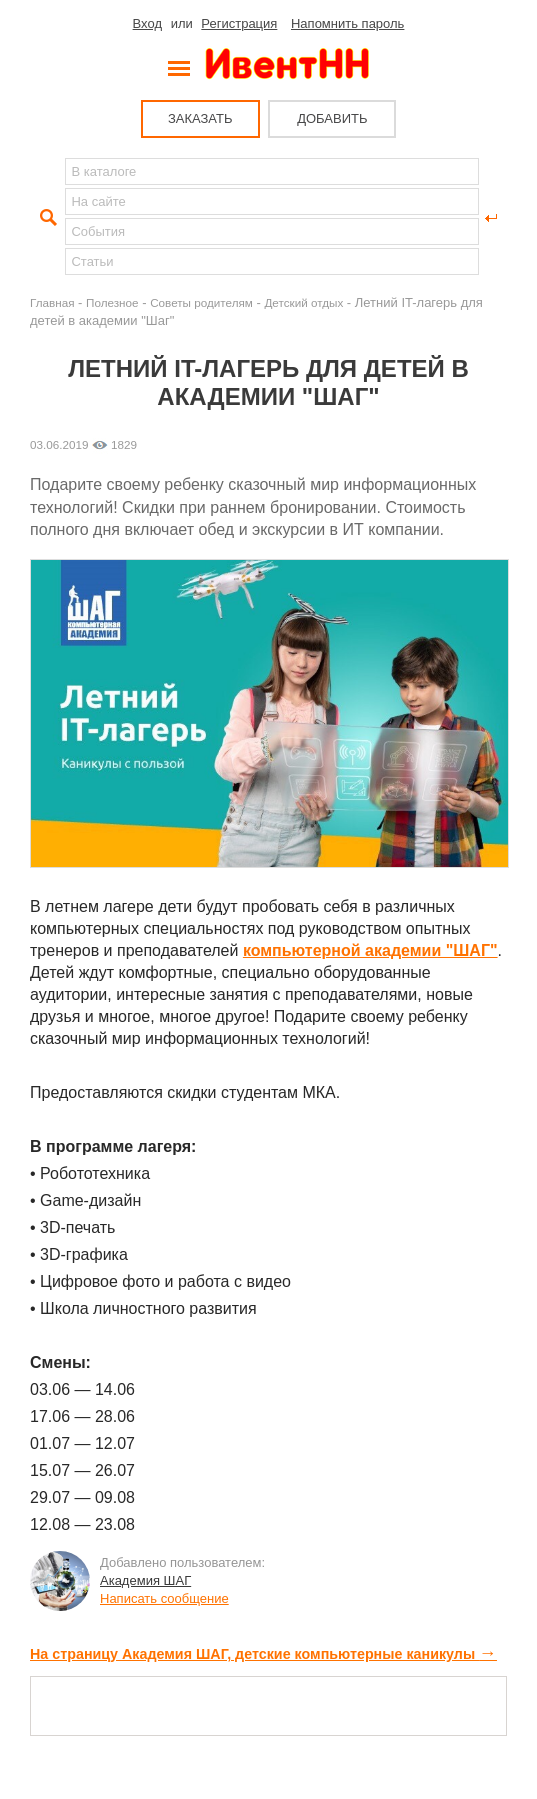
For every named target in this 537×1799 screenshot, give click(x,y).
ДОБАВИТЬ (332, 118)
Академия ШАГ (145, 1580)
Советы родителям (201, 302)
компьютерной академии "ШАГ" (370, 950)
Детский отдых (303, 302)
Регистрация (239, 23)
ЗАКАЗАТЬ (200, 118)
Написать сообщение (164, 1598)
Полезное (112, 302)
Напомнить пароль (347, 23)
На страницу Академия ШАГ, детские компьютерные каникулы (263, 1654)
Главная (52, 302)
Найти (46, 218)
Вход (147, 23)
